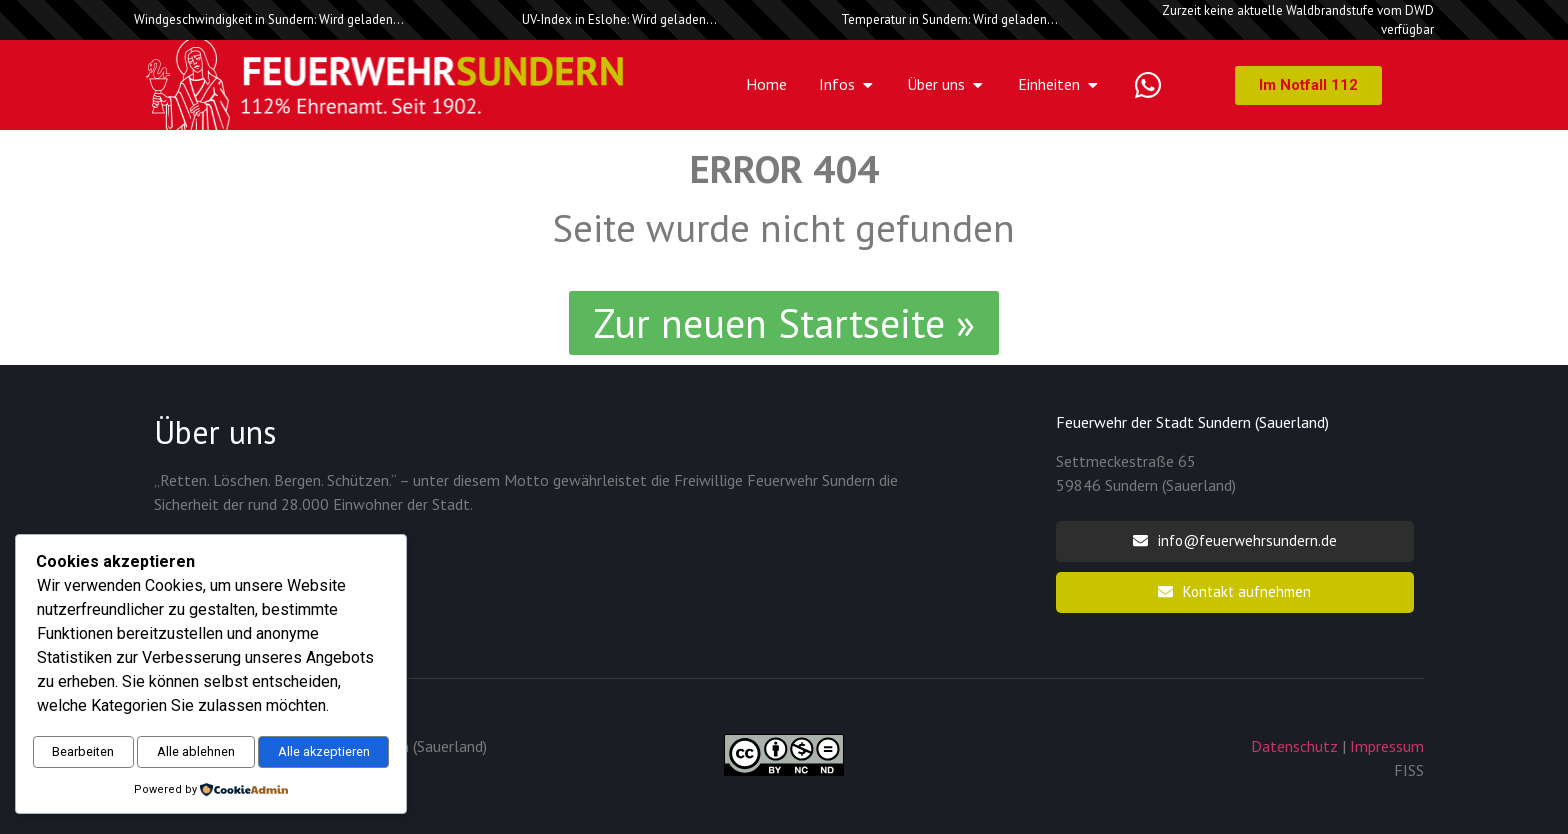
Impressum (1387, 746)
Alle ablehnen (297, 706)
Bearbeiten (117, 706)
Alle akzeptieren (211, 749)
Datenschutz (1294, 746)
